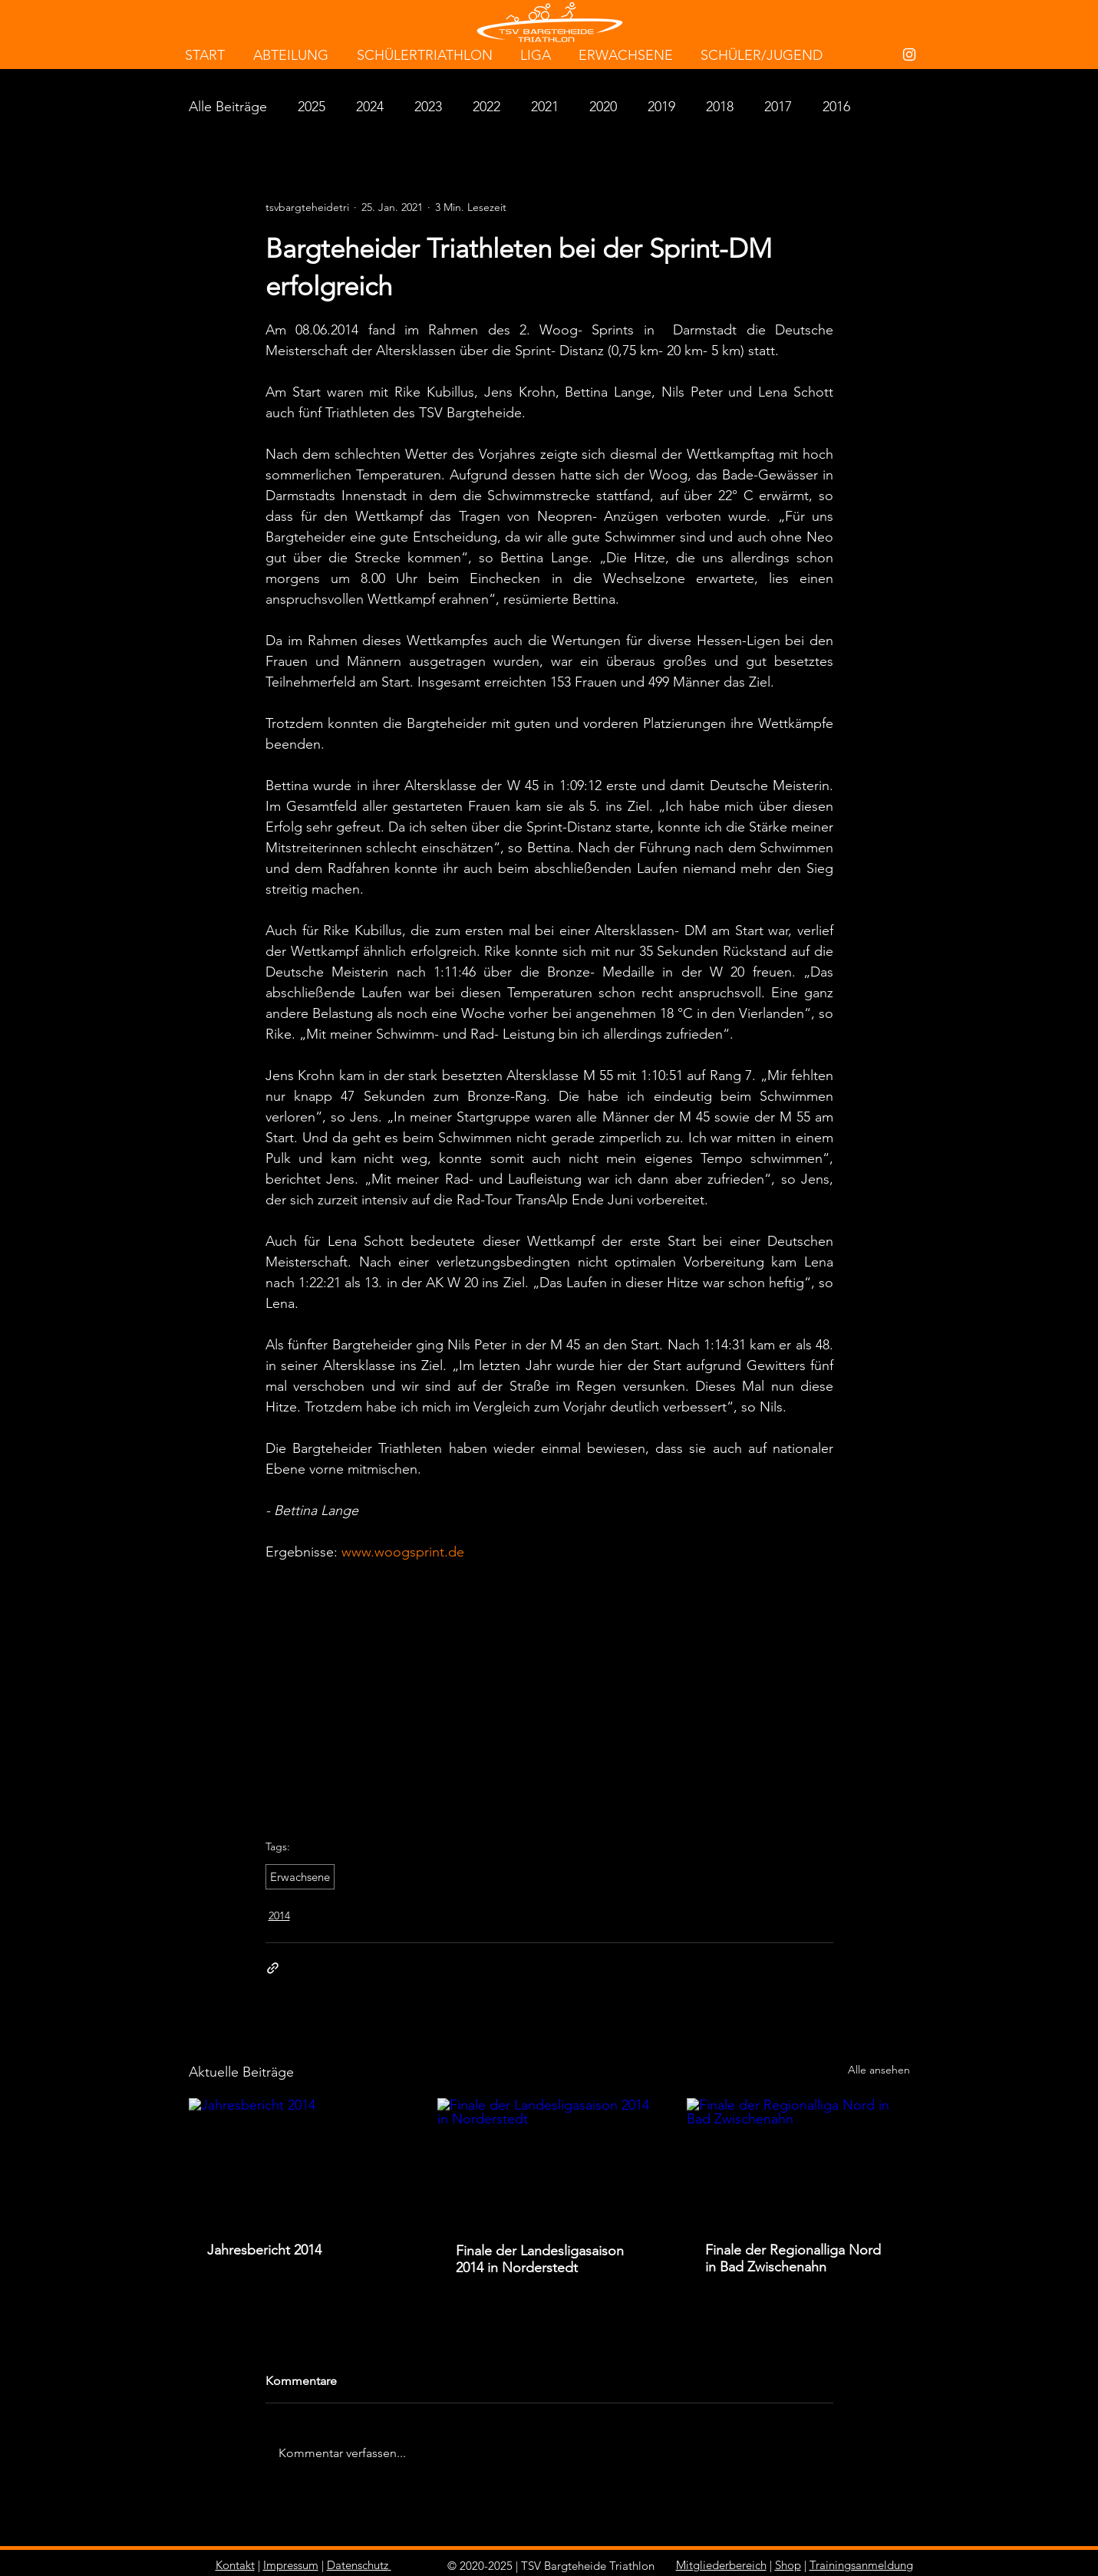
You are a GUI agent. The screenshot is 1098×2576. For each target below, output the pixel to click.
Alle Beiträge (228, 106)
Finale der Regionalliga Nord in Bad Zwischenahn (793, 2258)
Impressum (290, 2565)
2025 (311, 106)
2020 (603, 106)
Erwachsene (300, 1876)
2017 (778, 106)
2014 (279, 1915)
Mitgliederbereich (721, 2565)
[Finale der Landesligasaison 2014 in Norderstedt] (549, 2161)
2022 (486, 106)
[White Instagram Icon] (909, 54)
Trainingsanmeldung (861, 2565)
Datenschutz (357, 2565)
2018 (720, 106)
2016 (836, 106)
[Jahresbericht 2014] (300, 2160)
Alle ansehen (879, 2070)
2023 (428, 106)
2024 (370, 106)
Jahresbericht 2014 (264, 2250)
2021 (545, 106)
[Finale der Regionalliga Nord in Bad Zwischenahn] (798, 2160)
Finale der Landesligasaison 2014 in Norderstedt (540, 2259)
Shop (788, 2565)
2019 (661, 106)
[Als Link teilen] (272, 1968)
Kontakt (235, 2565)
